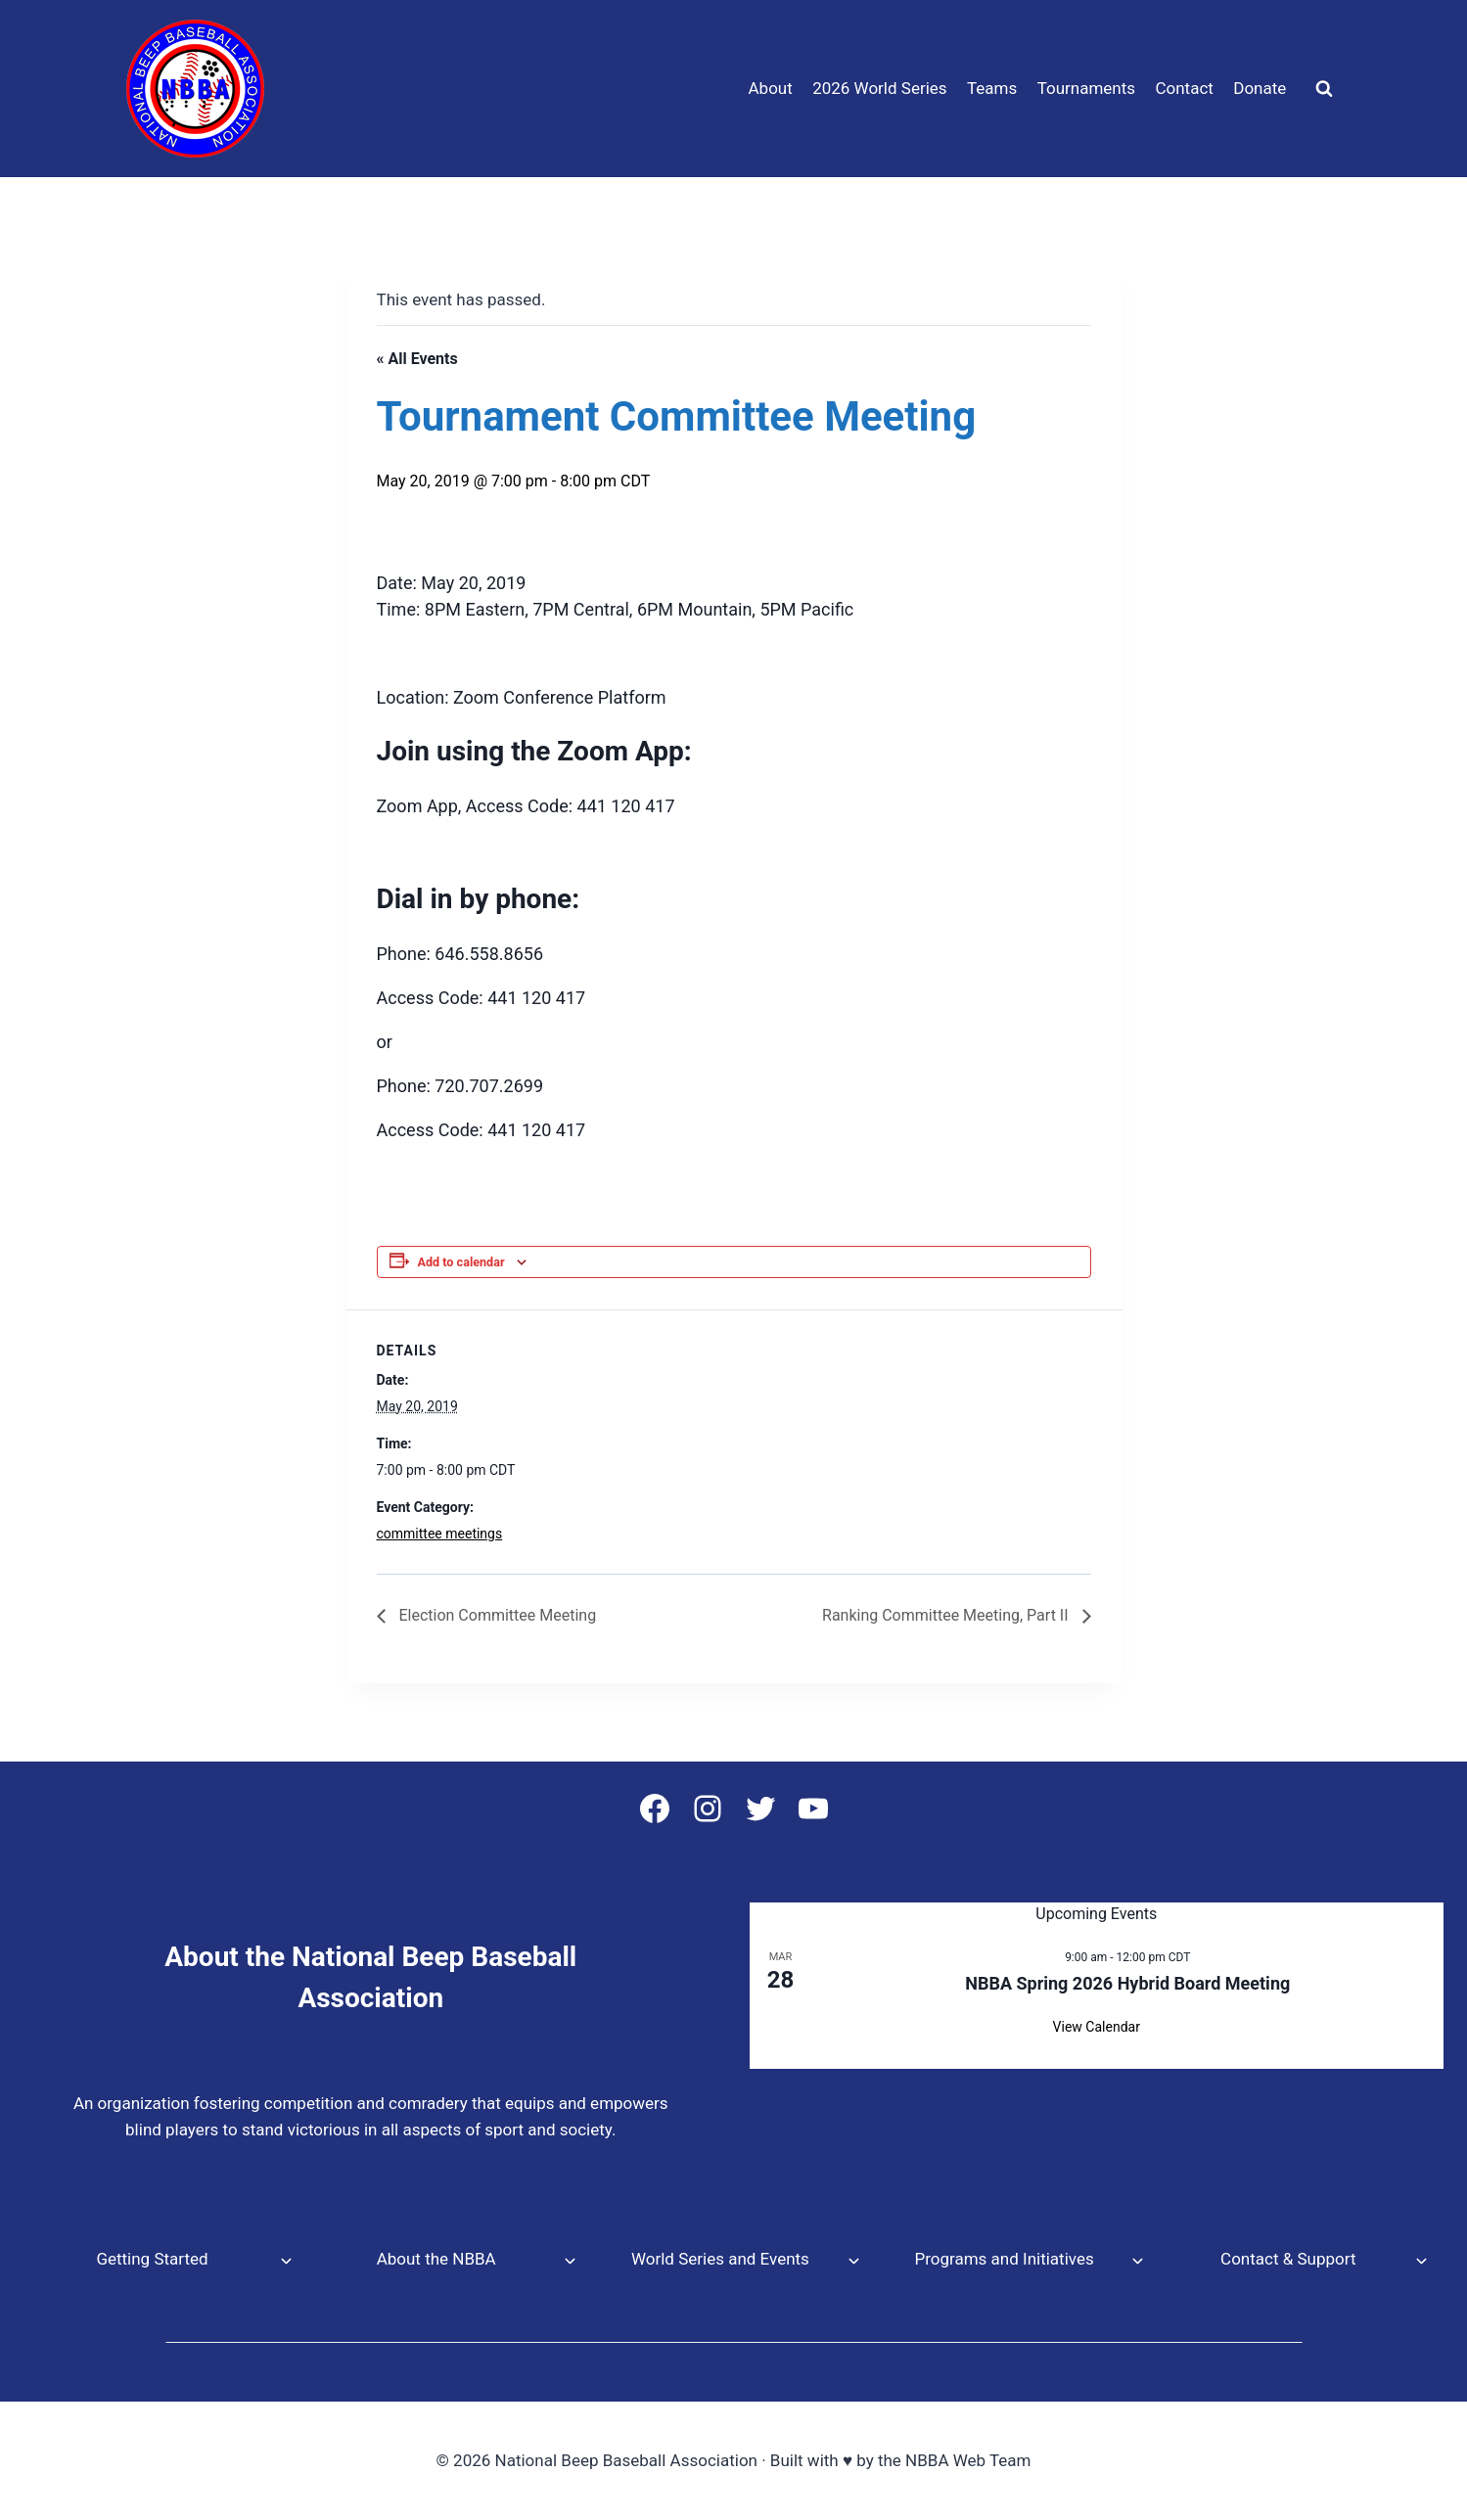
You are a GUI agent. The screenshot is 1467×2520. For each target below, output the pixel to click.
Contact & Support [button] (1287, 2258)
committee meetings (440, 1533)
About (771, 88)
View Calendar (1096, 2027)
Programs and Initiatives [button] (1003, 2258)
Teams (992, 88)
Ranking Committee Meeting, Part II (947, 1615)
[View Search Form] (1324, 89)
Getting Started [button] (151, 2258)
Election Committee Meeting (496, 1615)
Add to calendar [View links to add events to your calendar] (461, 1262)
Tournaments (1086, 88)
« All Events (417, 358)
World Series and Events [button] (720, 2258)
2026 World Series (879, 88)
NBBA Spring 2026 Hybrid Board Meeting (1127, 1983)
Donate (1259, 88)
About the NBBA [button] (436, 2258)
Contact (1184, 88)
